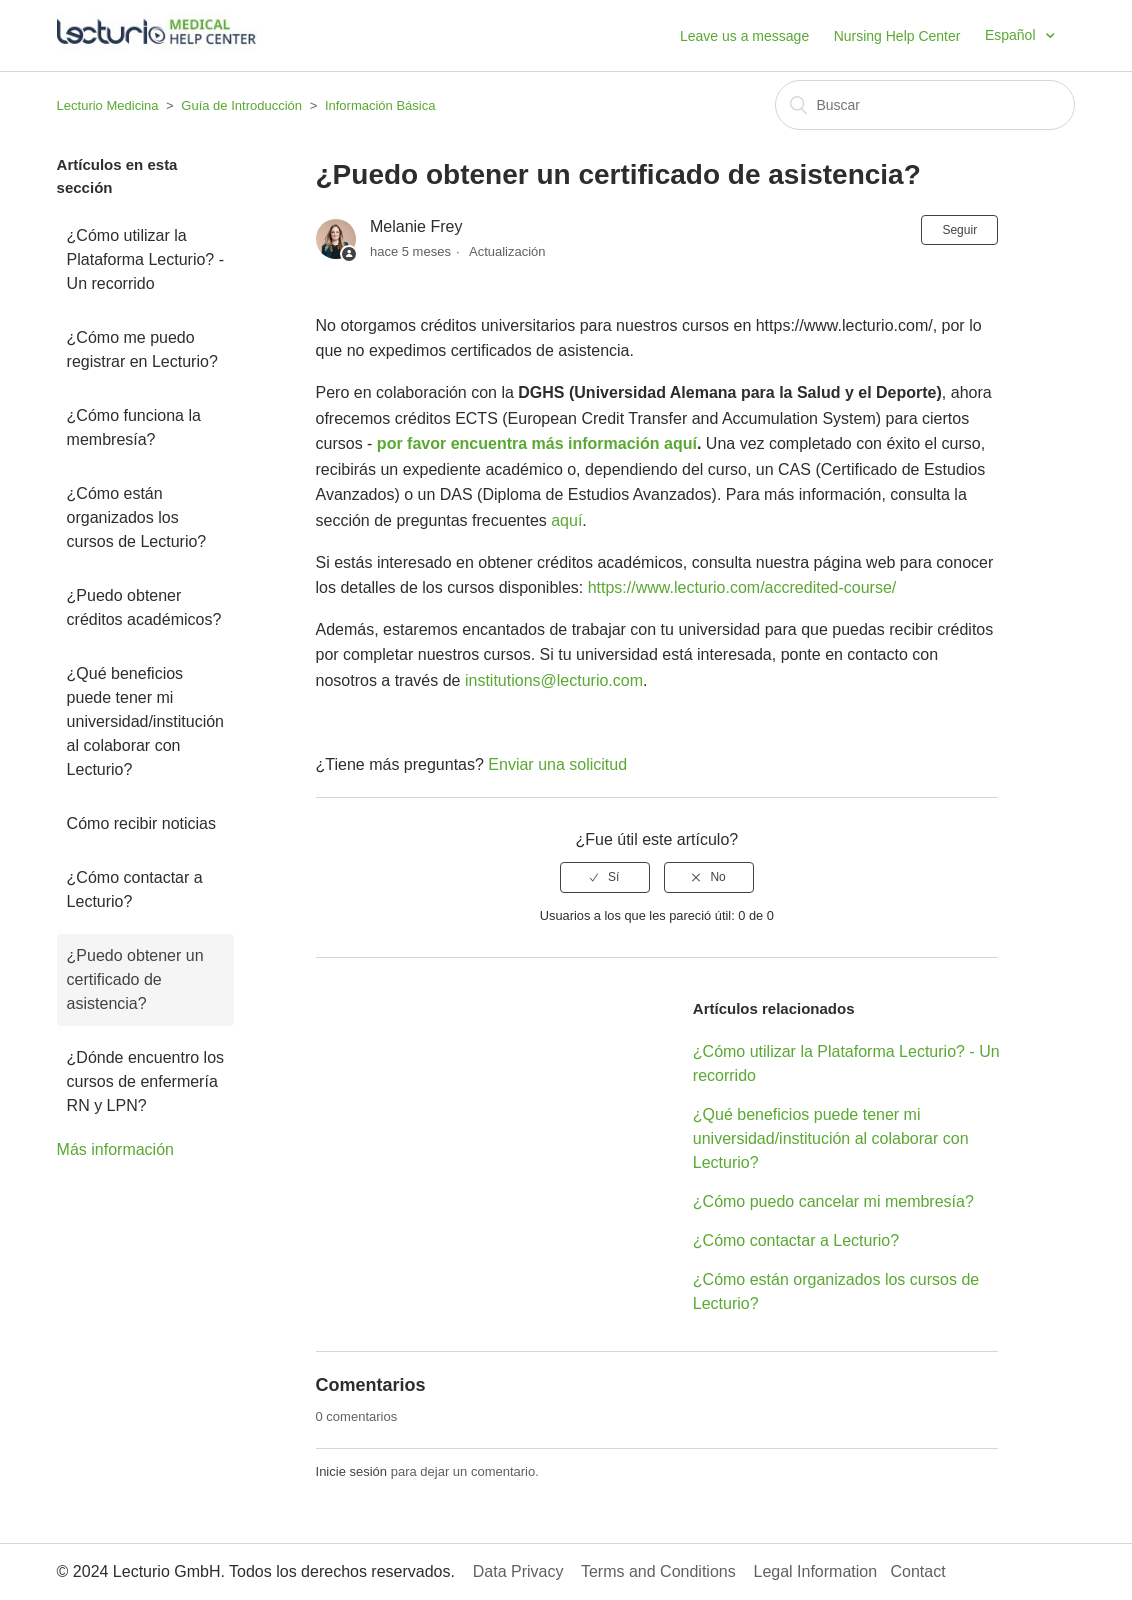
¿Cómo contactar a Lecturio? (135, 889)
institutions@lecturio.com (554, 680)
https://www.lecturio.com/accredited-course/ (742, 587)
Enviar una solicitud (557, 764)
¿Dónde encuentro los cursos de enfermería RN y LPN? (145, 1081)
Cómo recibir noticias (141, 823)
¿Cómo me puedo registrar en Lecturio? (142, 349)
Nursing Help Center (897, 36)
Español (1012, 35)
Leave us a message (744, 36)
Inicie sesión (352, 1471)
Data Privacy (518, 1571)
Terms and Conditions (658, 1571)
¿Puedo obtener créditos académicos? (144, 607)
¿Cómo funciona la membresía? (134, 427)
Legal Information (815, 1571)
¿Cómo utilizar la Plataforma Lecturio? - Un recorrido (145, 259)
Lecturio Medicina (108, 105)
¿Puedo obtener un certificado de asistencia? (135, 979)
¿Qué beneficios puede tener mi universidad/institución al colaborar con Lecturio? (145, 721)
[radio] (605, 877)
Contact (917, 1571)
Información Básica (380, 105)
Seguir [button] (959, 230)
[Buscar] (925, 105)
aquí (566, 520)
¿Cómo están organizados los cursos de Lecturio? (137, 517)
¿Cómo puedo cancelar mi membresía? (833, 1201)
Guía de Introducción (241, 105)
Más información (115, 1149)
